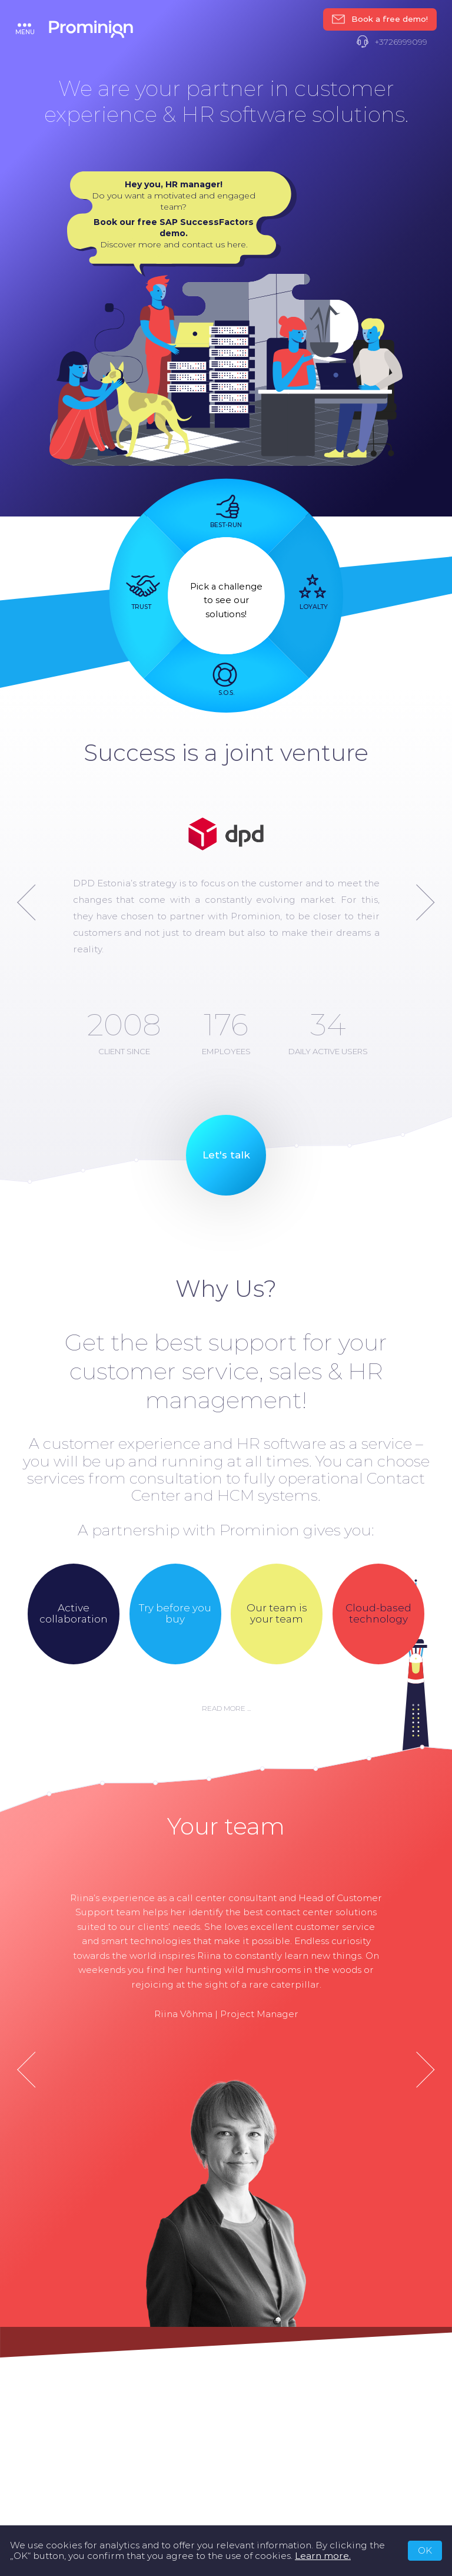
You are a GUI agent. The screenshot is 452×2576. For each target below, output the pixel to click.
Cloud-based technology (378, 1613)
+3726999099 (392, 41)
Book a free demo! (380, 19)
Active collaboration (73, 1613)
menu (25, 28)
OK (425, 2550)
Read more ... (226, 1708)
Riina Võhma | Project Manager (226, 2013)
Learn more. (323, 2555)
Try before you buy (175, 1613)
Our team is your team (277, 1613)
